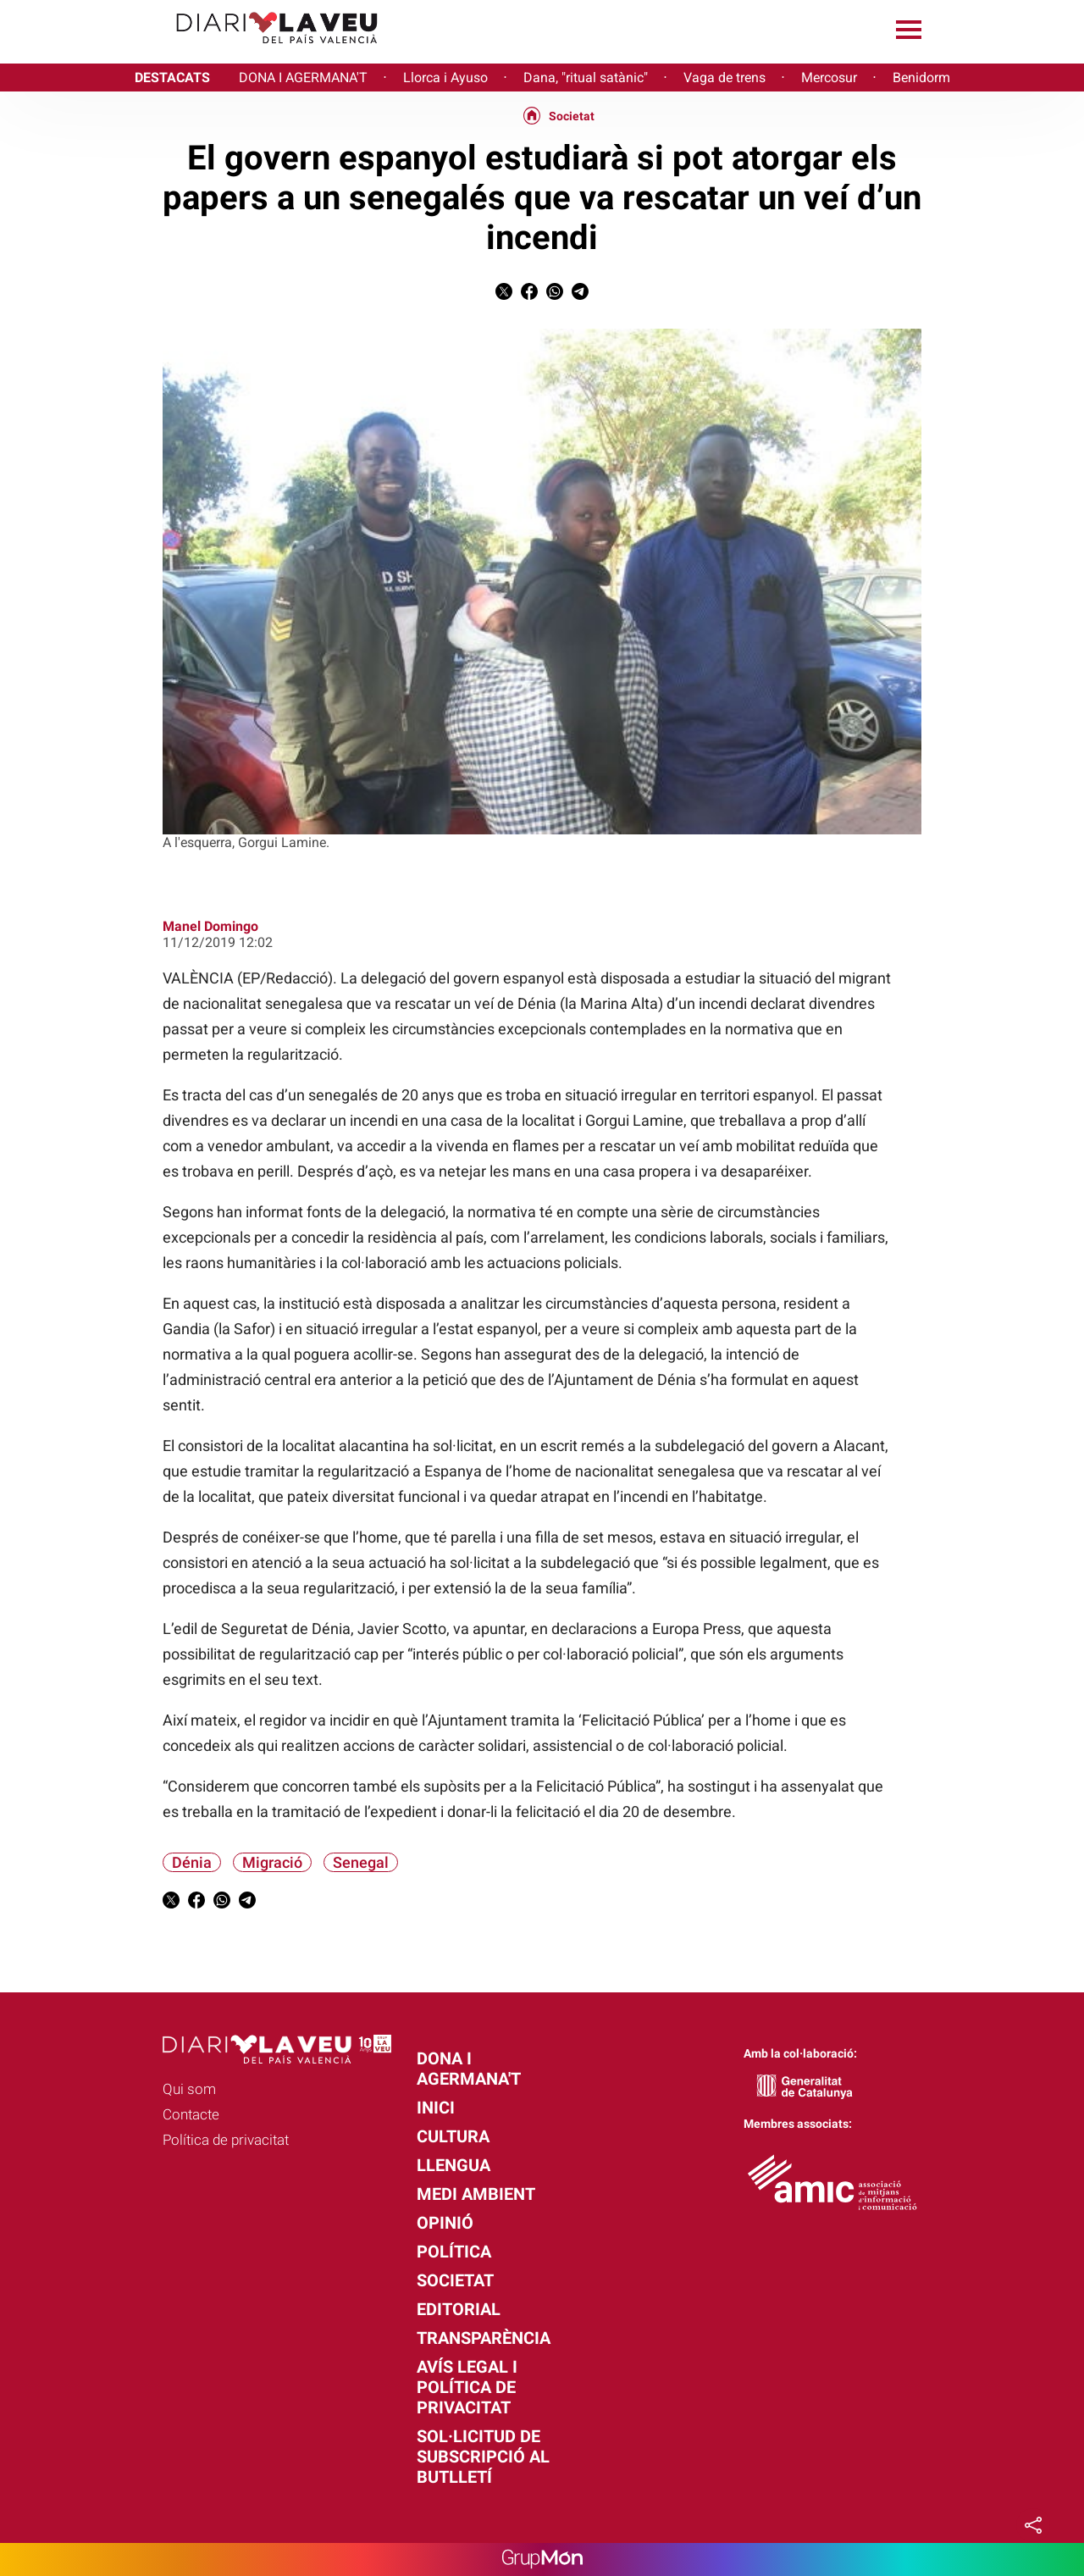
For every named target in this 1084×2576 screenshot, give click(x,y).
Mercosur (829, 77)
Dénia (192, 1862)
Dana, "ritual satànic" (585, 77)
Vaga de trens (724, 77)
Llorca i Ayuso (445, 77)
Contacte (191, 2114)
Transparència (483, 2338)
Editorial (459, 2309)
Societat (572, 116)
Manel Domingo (210, 926)
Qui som (189, 2088)
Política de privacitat (226, 2139)
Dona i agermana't (469, 2068)
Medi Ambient (476, 2194)
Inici (436, 2107)
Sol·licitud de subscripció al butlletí (483, 2456)
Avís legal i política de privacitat (467, 2387)
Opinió (445, 2223)
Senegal (361, 1862)
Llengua (453, 2165)
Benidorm (921, 77)
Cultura (453, 2136)
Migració (272, 1862)
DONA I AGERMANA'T (303, 77)
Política (454, 2251)
